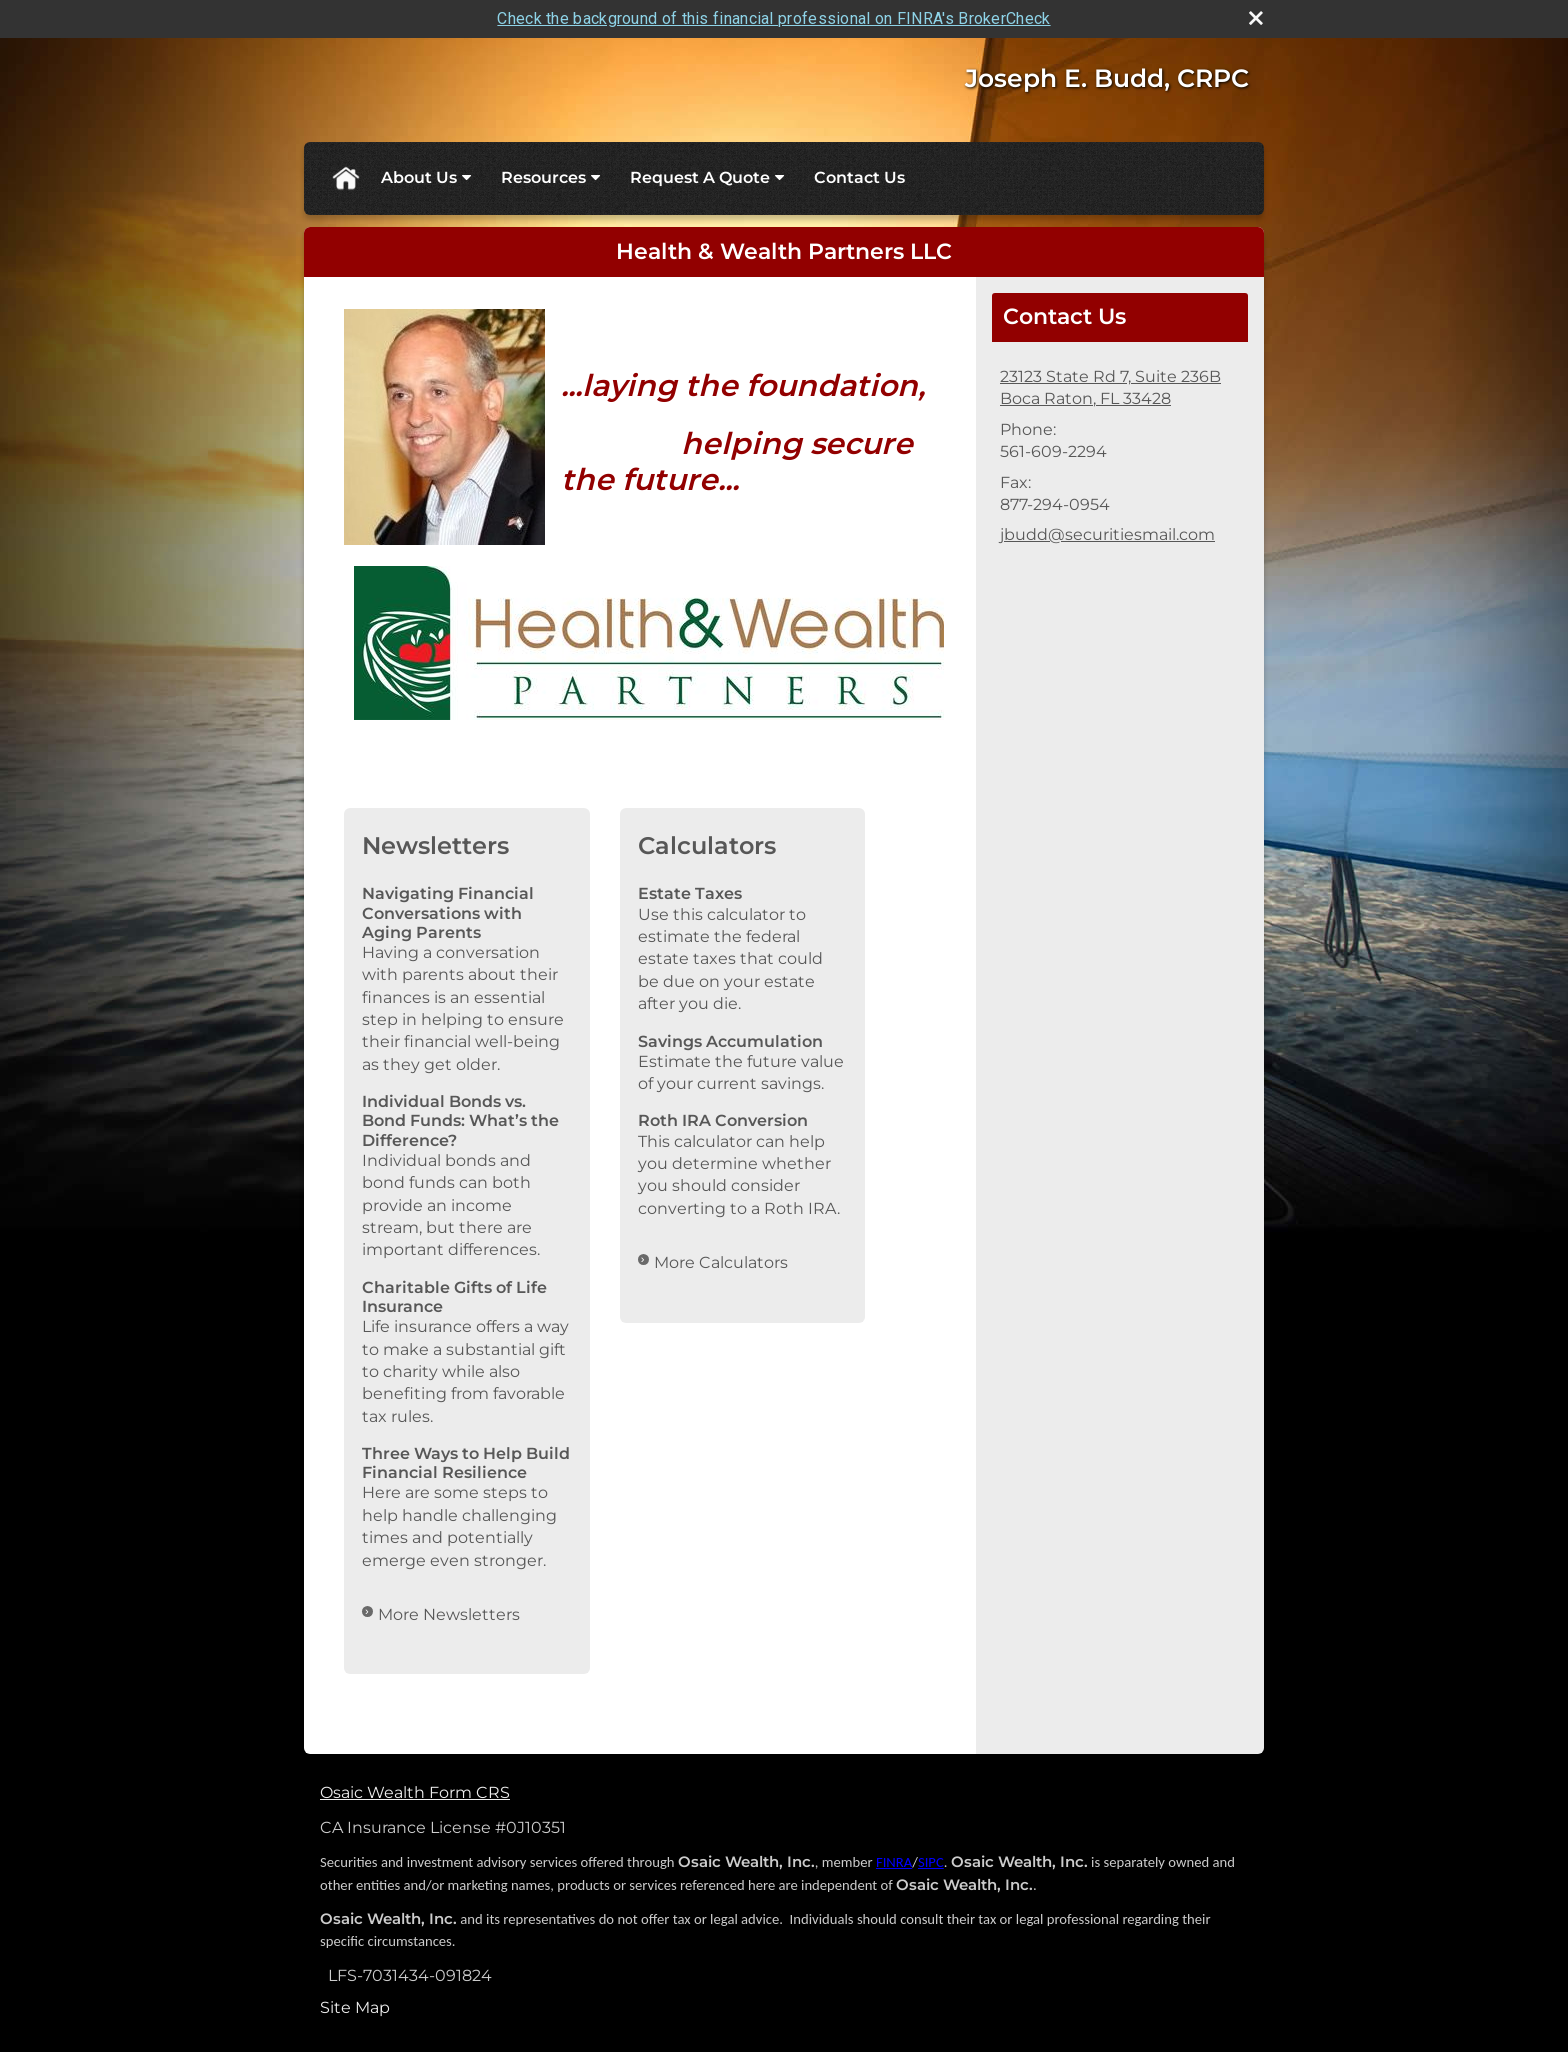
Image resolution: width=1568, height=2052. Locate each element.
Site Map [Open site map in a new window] (355, 2007)
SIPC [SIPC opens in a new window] (931, 1862)
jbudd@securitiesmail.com (1107, 534)
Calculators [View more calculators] (707, 845)
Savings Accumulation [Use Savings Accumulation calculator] (730, 1041)
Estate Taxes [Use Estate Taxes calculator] (690, 893)
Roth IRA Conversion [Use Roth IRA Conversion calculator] (723, 1120)
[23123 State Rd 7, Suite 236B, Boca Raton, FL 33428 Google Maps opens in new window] (1110, 388)
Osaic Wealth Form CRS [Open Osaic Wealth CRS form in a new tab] (415, 1792)
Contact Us (859, 177)
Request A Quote (700, 177)
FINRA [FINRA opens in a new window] (894, 1862)
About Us (419, 177)
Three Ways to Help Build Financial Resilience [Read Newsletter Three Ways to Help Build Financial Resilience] (466, 1463)
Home (345, 178)
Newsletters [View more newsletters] (435, 845)
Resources (543, 177)
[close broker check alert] (1256, 18)
